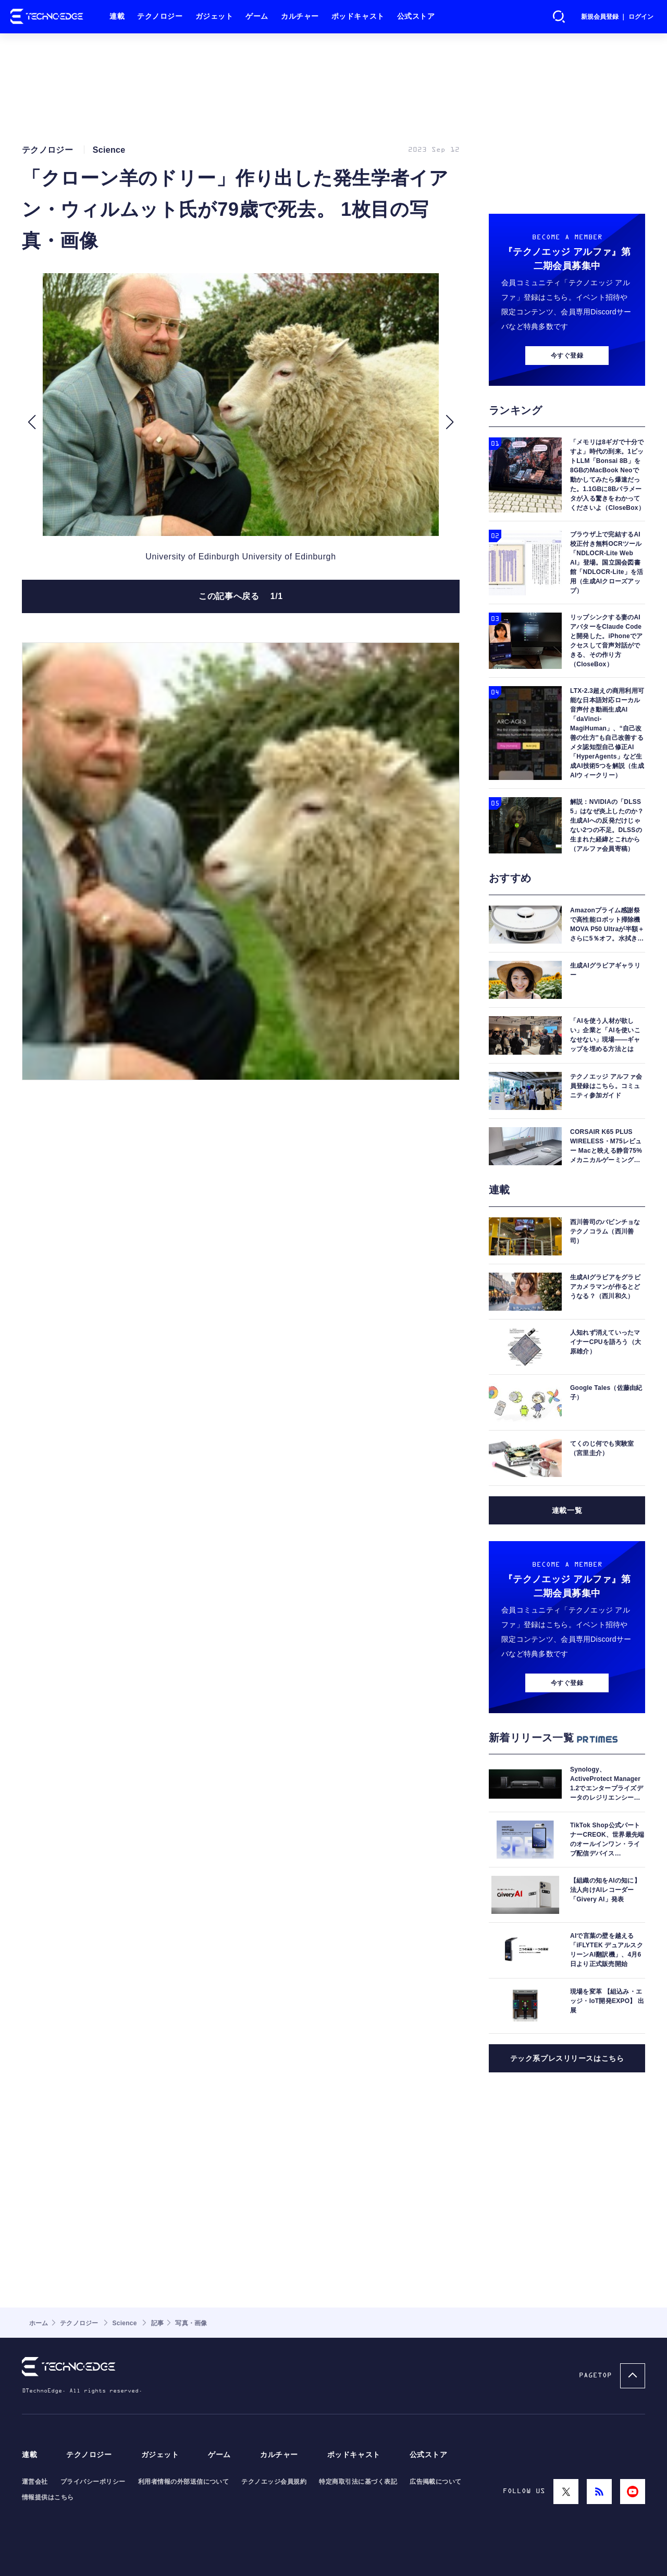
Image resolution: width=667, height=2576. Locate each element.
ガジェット (214, 16)
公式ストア (416, 16)
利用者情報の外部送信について (183, 2481)
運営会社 (35, 2481)
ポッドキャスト (358, 16)
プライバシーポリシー (93, 2481)
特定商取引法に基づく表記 (358, 2481)
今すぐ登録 (567, 355)
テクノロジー (159, 16)
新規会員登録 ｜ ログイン (617, 16)
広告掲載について (436, 2481)
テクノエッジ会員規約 (273, 2481)
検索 (559, 16)
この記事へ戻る (241, 596)
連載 (117, 16)
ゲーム (256, 16)
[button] (31, 422)
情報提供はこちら (48, 2497)
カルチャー (300, 16)
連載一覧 (567, 1510)
